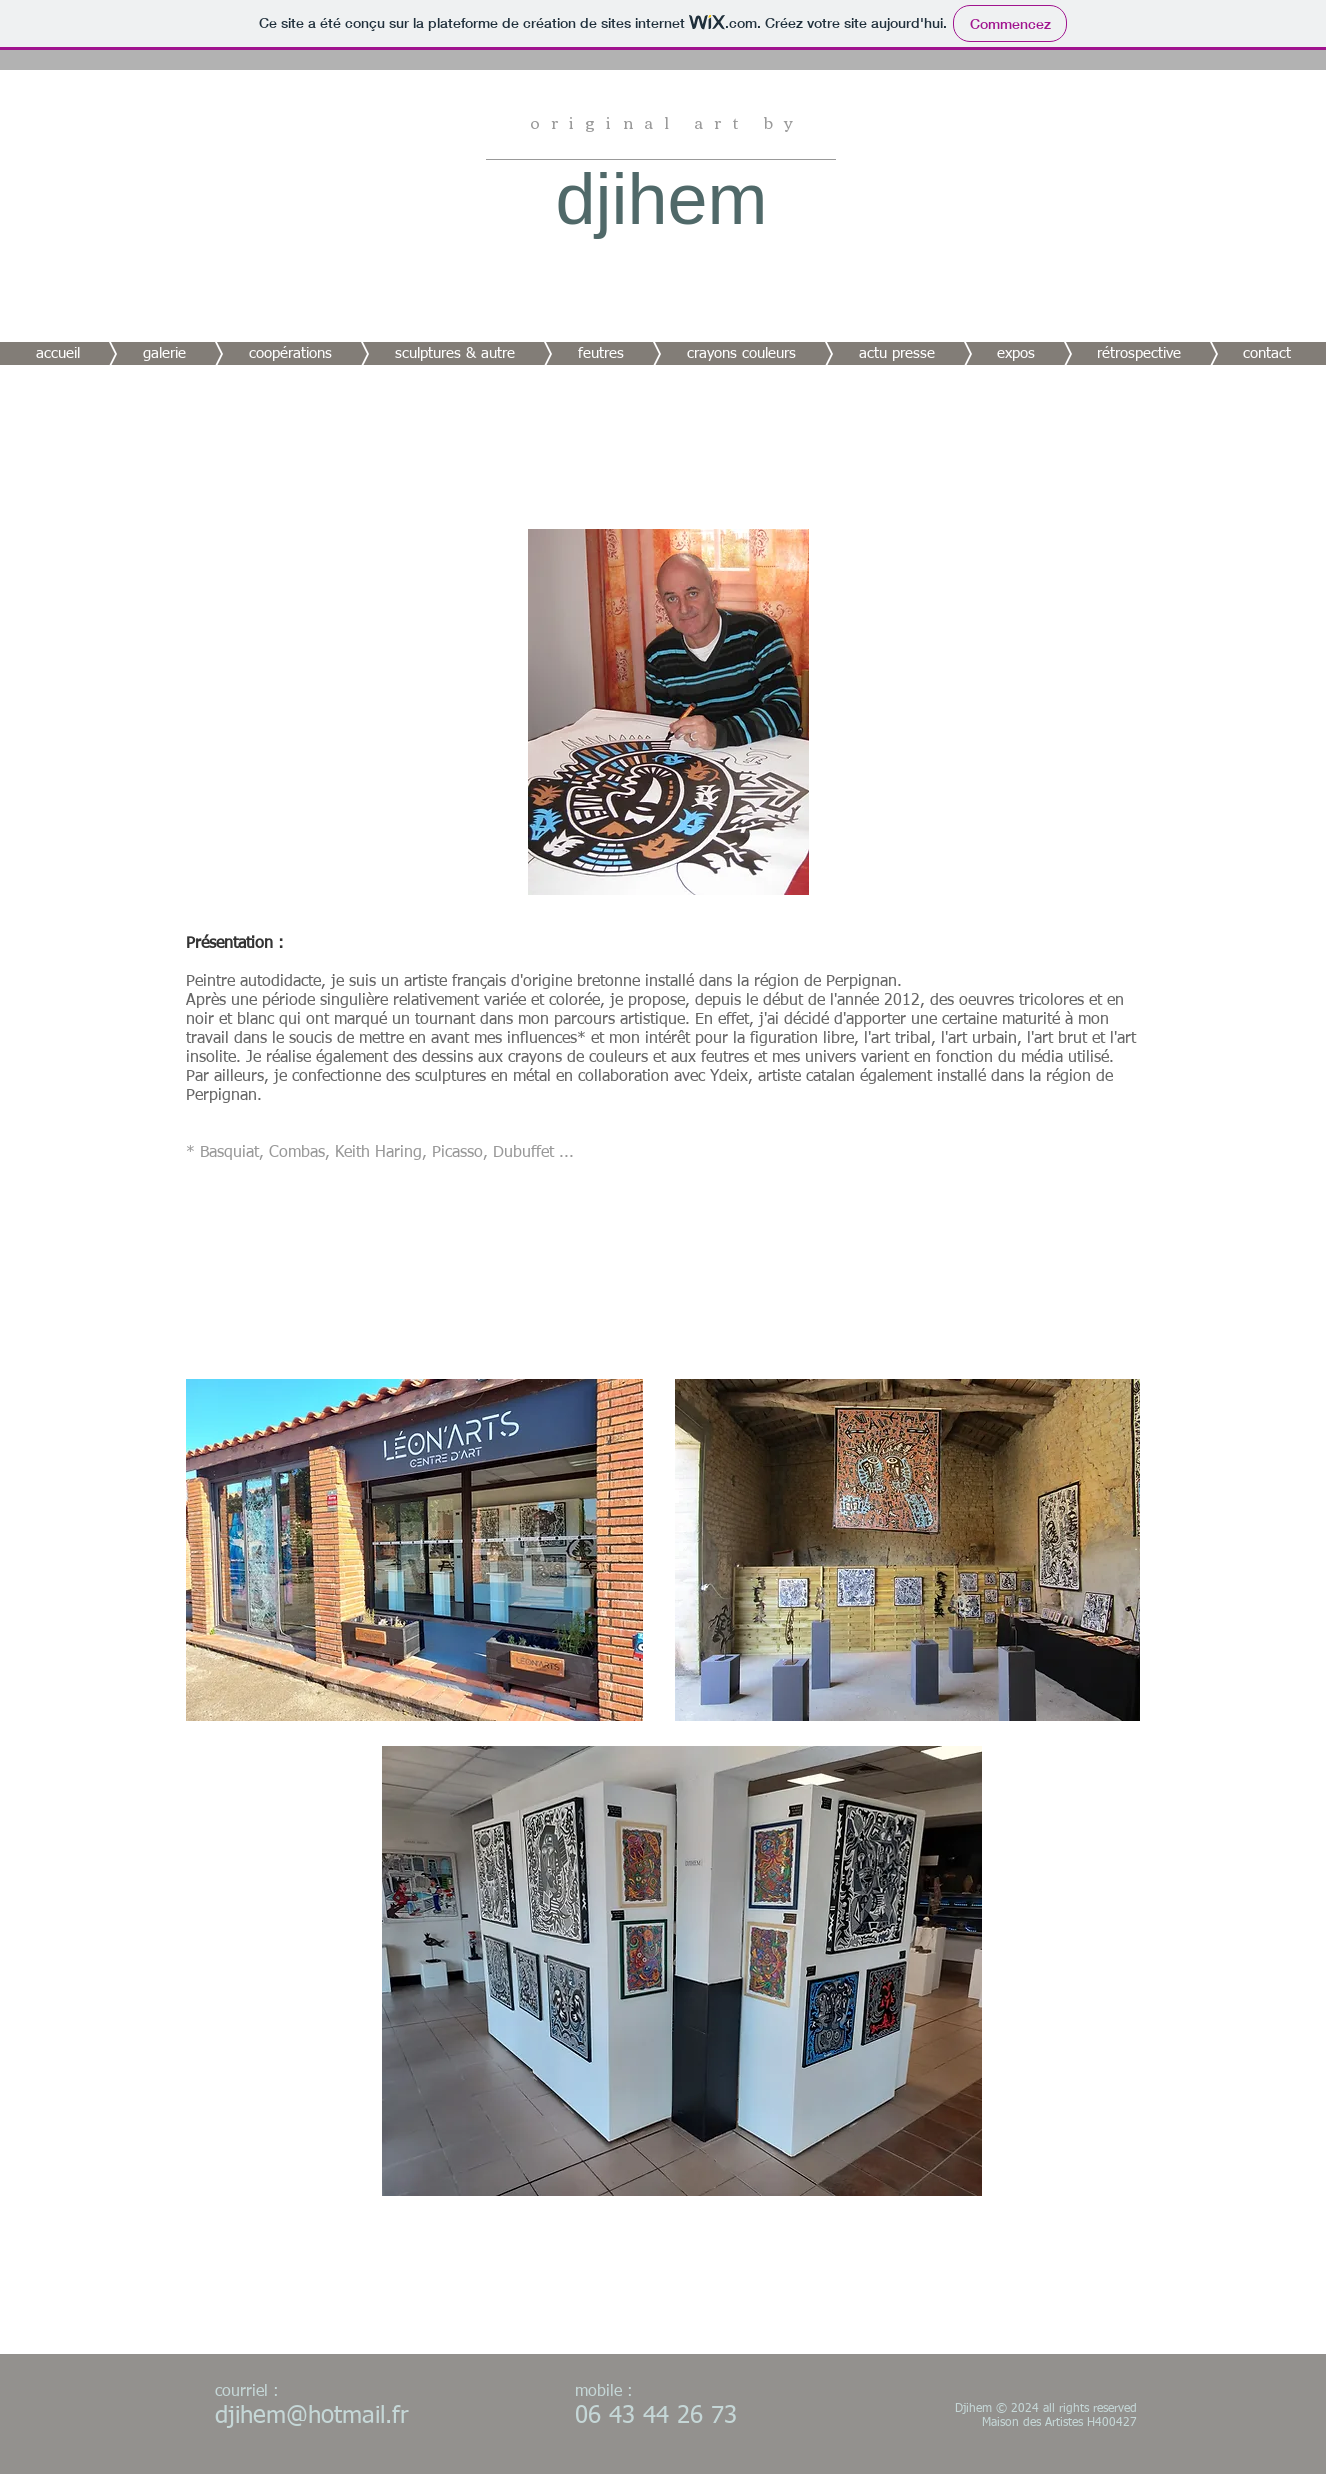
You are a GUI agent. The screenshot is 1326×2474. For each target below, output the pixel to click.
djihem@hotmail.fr (312, 2416)
